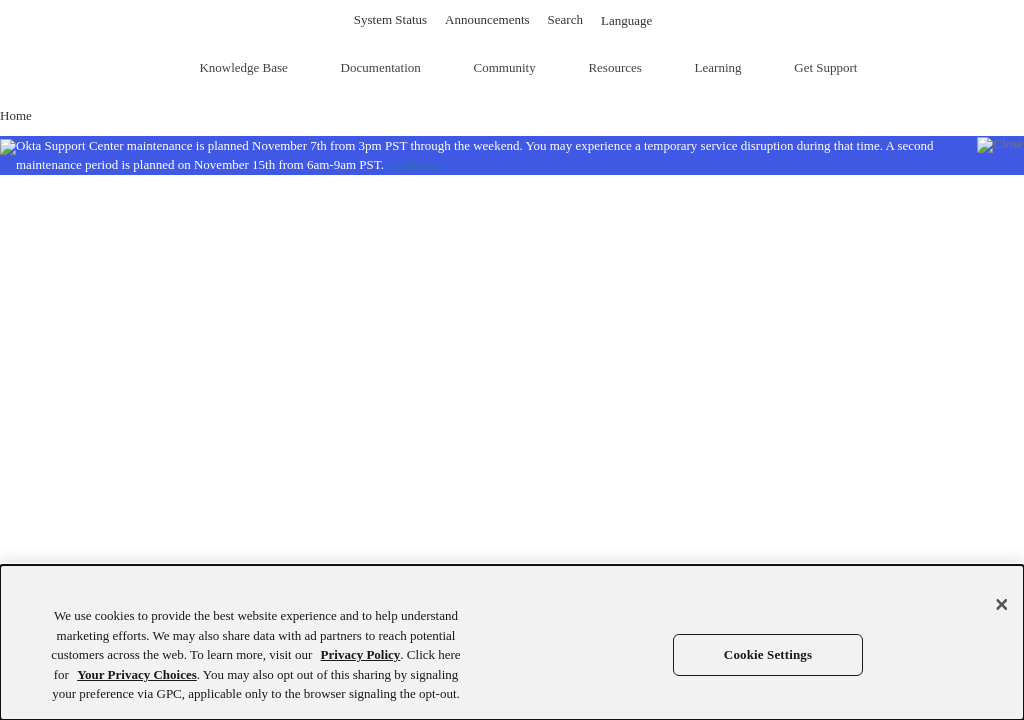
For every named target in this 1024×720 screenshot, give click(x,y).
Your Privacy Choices (137, 674)
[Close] (1002, 605)
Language (635, 21)
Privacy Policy (361, 654)
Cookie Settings (768, 654)
